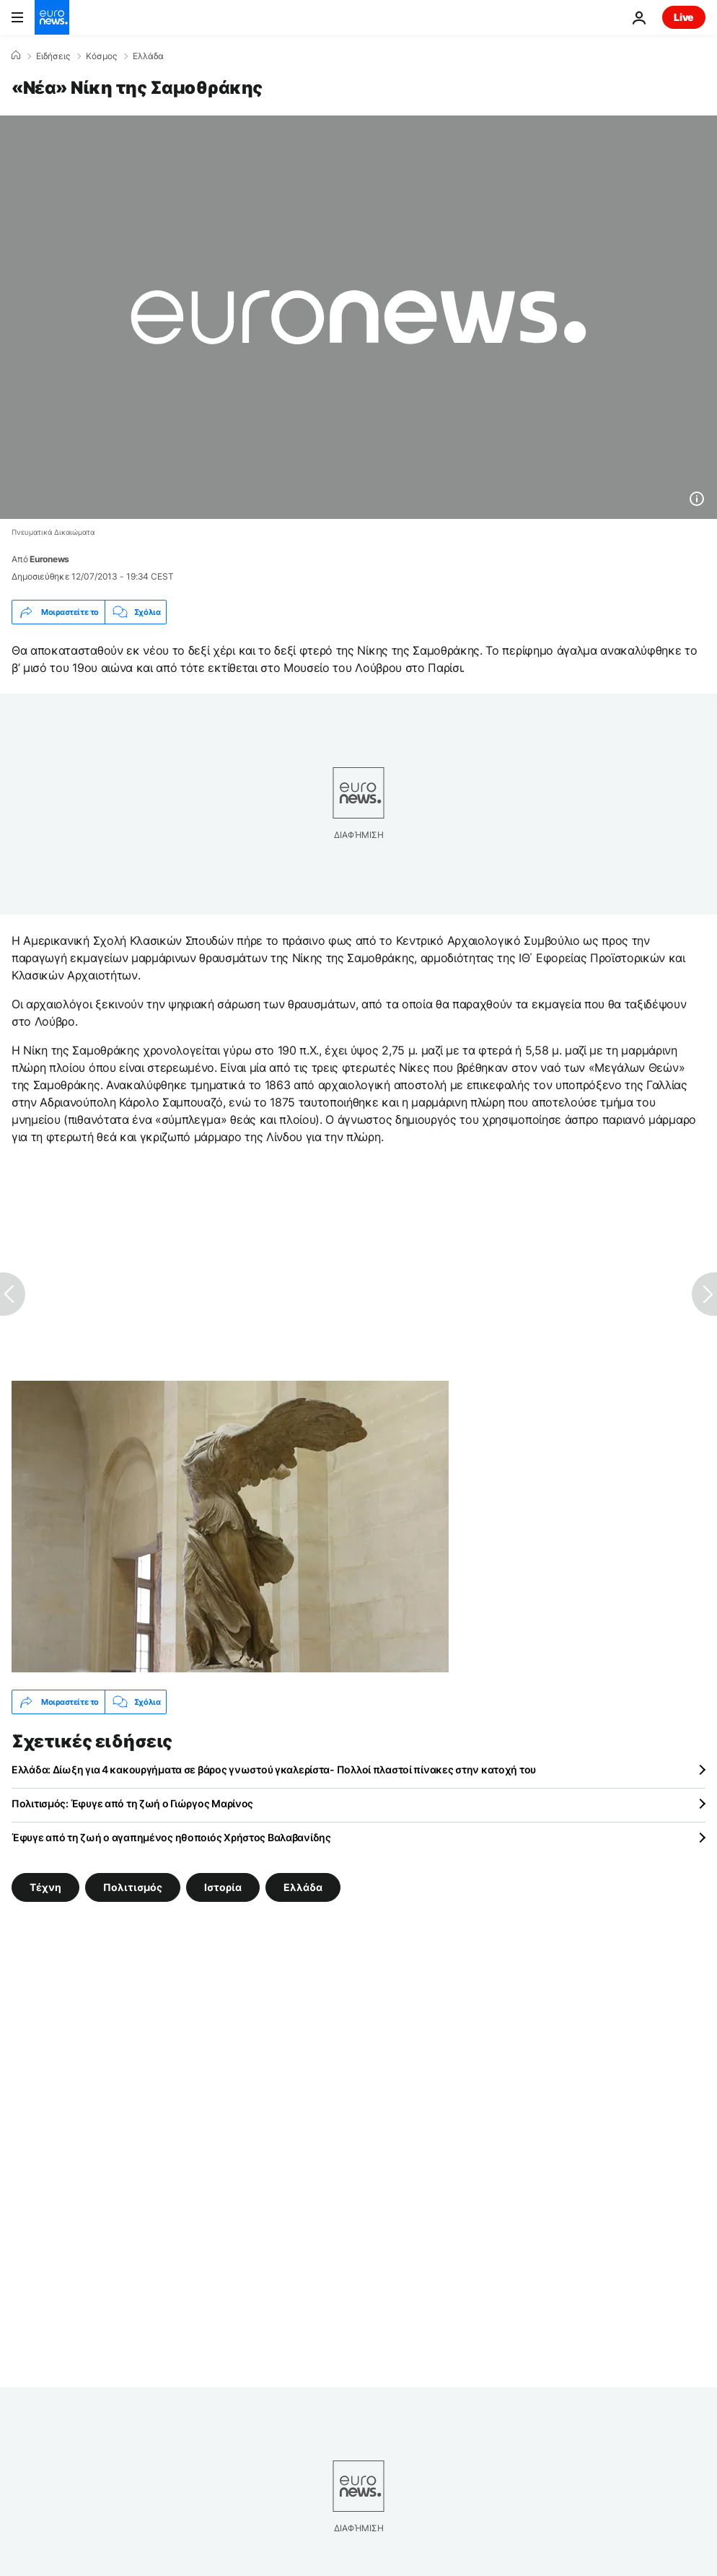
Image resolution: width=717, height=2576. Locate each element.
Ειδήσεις (53, 56)
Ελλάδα (148, 56)
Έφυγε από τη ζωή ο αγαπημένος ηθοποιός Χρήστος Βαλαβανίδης (171, 1837)
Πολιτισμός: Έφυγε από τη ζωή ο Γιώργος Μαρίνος (132, 1803)
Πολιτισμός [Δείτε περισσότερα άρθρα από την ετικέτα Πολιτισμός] (132, 1887)
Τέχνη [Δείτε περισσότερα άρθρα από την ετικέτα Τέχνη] (45, 1887)
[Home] (16, 56)
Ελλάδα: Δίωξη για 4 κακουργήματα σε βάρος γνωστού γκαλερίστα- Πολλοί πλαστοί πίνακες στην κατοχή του (274, 1769)
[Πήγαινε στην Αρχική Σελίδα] (52, 17)
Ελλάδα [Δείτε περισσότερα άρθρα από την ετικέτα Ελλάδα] (302, 1887)
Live (684, 17)
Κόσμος (101, 56)
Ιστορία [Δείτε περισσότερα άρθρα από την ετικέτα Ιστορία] (223, 1887)
